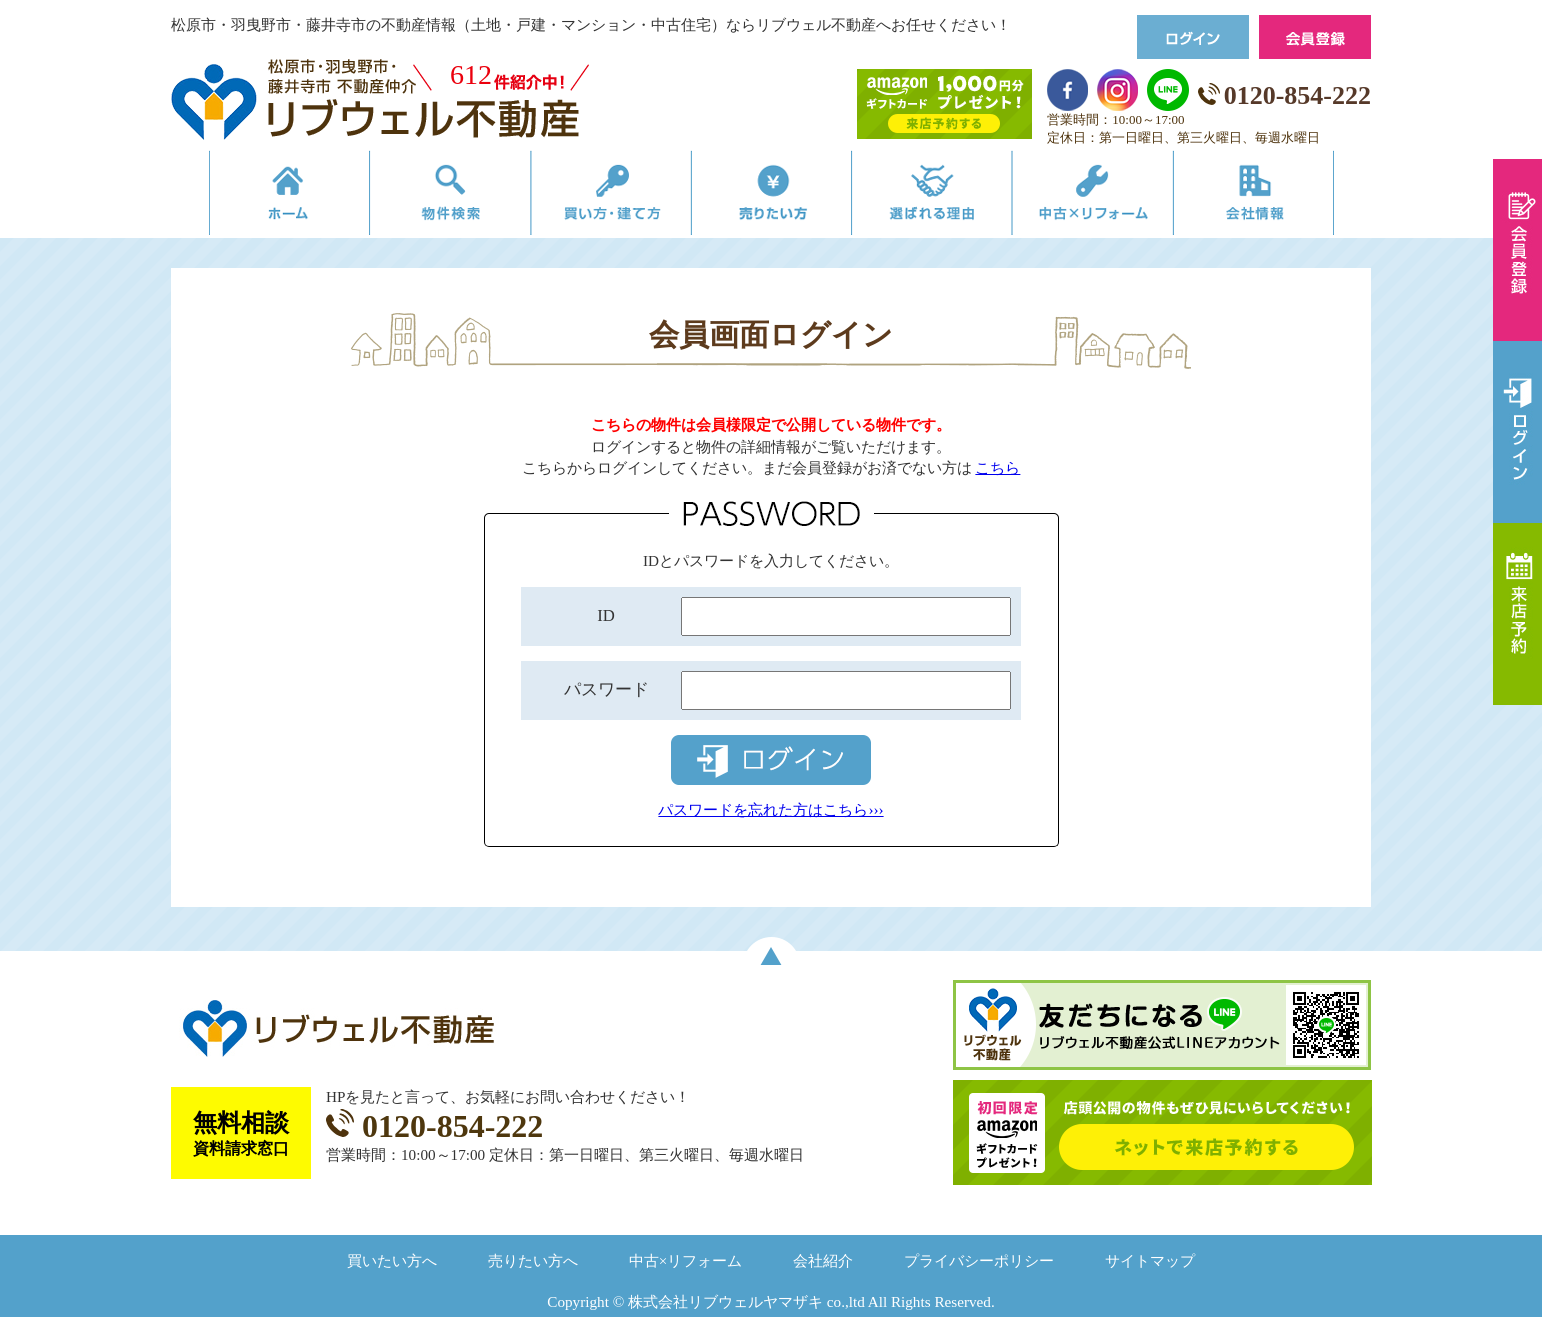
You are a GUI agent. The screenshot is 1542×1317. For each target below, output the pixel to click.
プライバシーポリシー (979, 1260)
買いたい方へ (392, 1260)
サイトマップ (1150, 1260)
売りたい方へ (533, 1260)
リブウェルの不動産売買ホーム (256, 197)
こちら (997, 467)
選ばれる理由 (942, 197)
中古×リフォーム (1113, 197)
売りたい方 (771, 197)
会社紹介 (823, 1260)
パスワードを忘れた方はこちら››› (770, 809)
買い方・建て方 (599, 197)
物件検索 (428, 197)
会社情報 (1284, 197)
